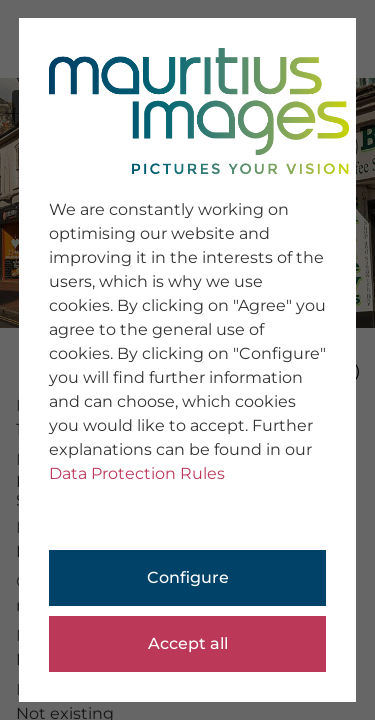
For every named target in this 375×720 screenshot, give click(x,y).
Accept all (188, 643)
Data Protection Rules (137, 473)
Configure (188, 577)
